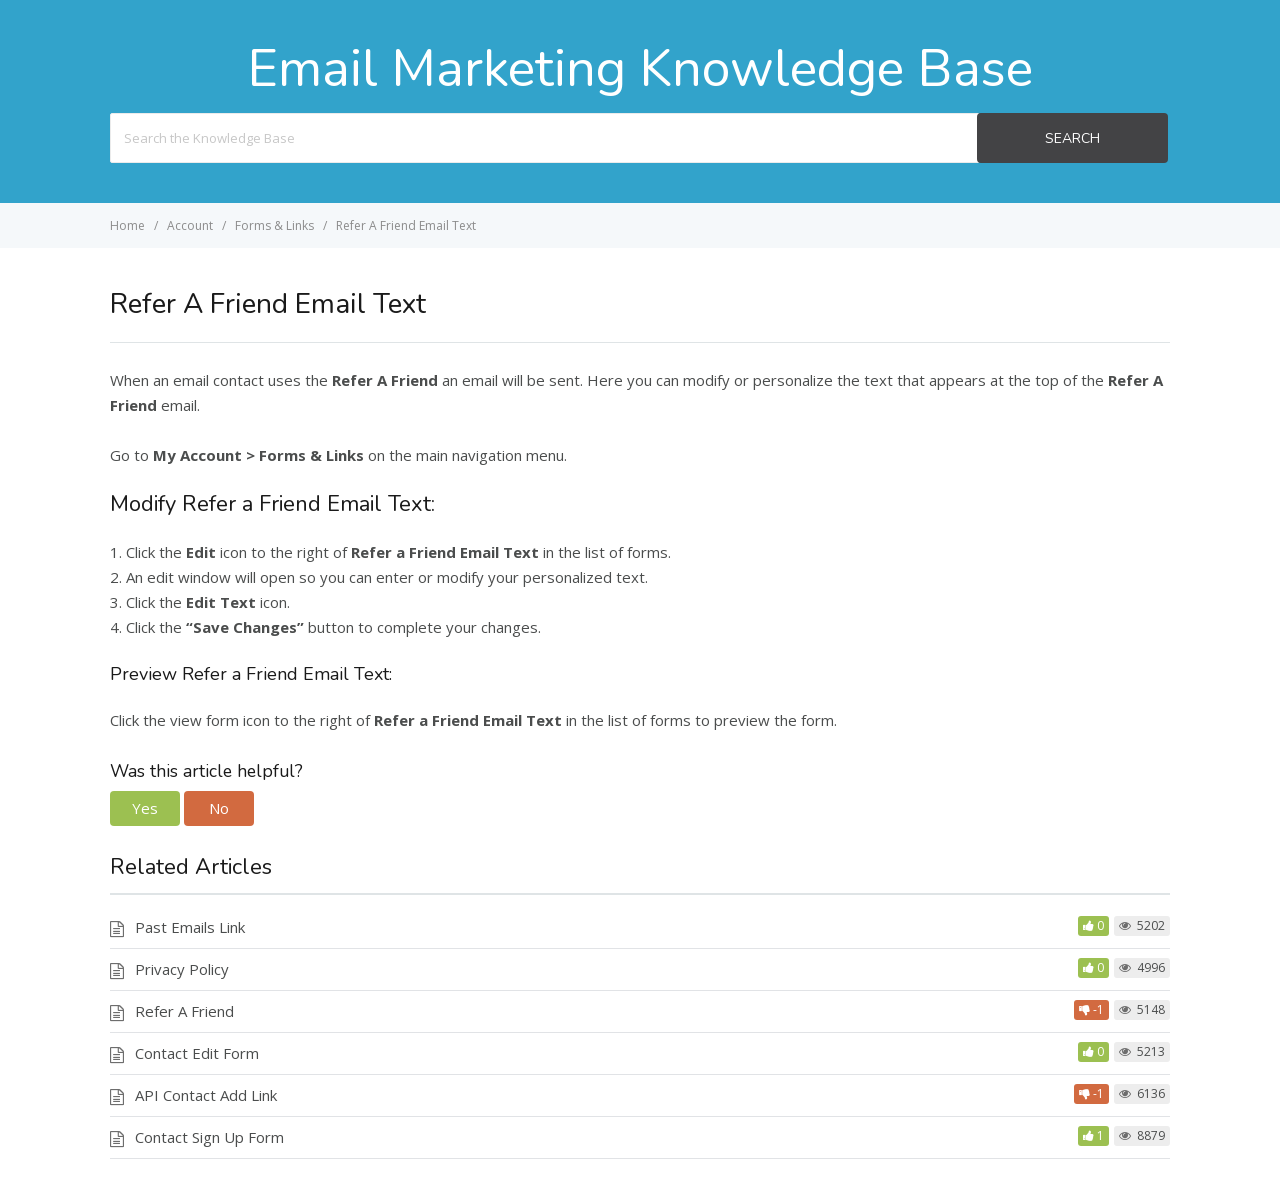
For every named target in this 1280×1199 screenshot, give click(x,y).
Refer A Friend (184, 1011)
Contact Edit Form (197, 1053)
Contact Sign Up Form (209, 1137)
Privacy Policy (182, 969)
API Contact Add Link (206, 1095)
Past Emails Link (190, 927)
